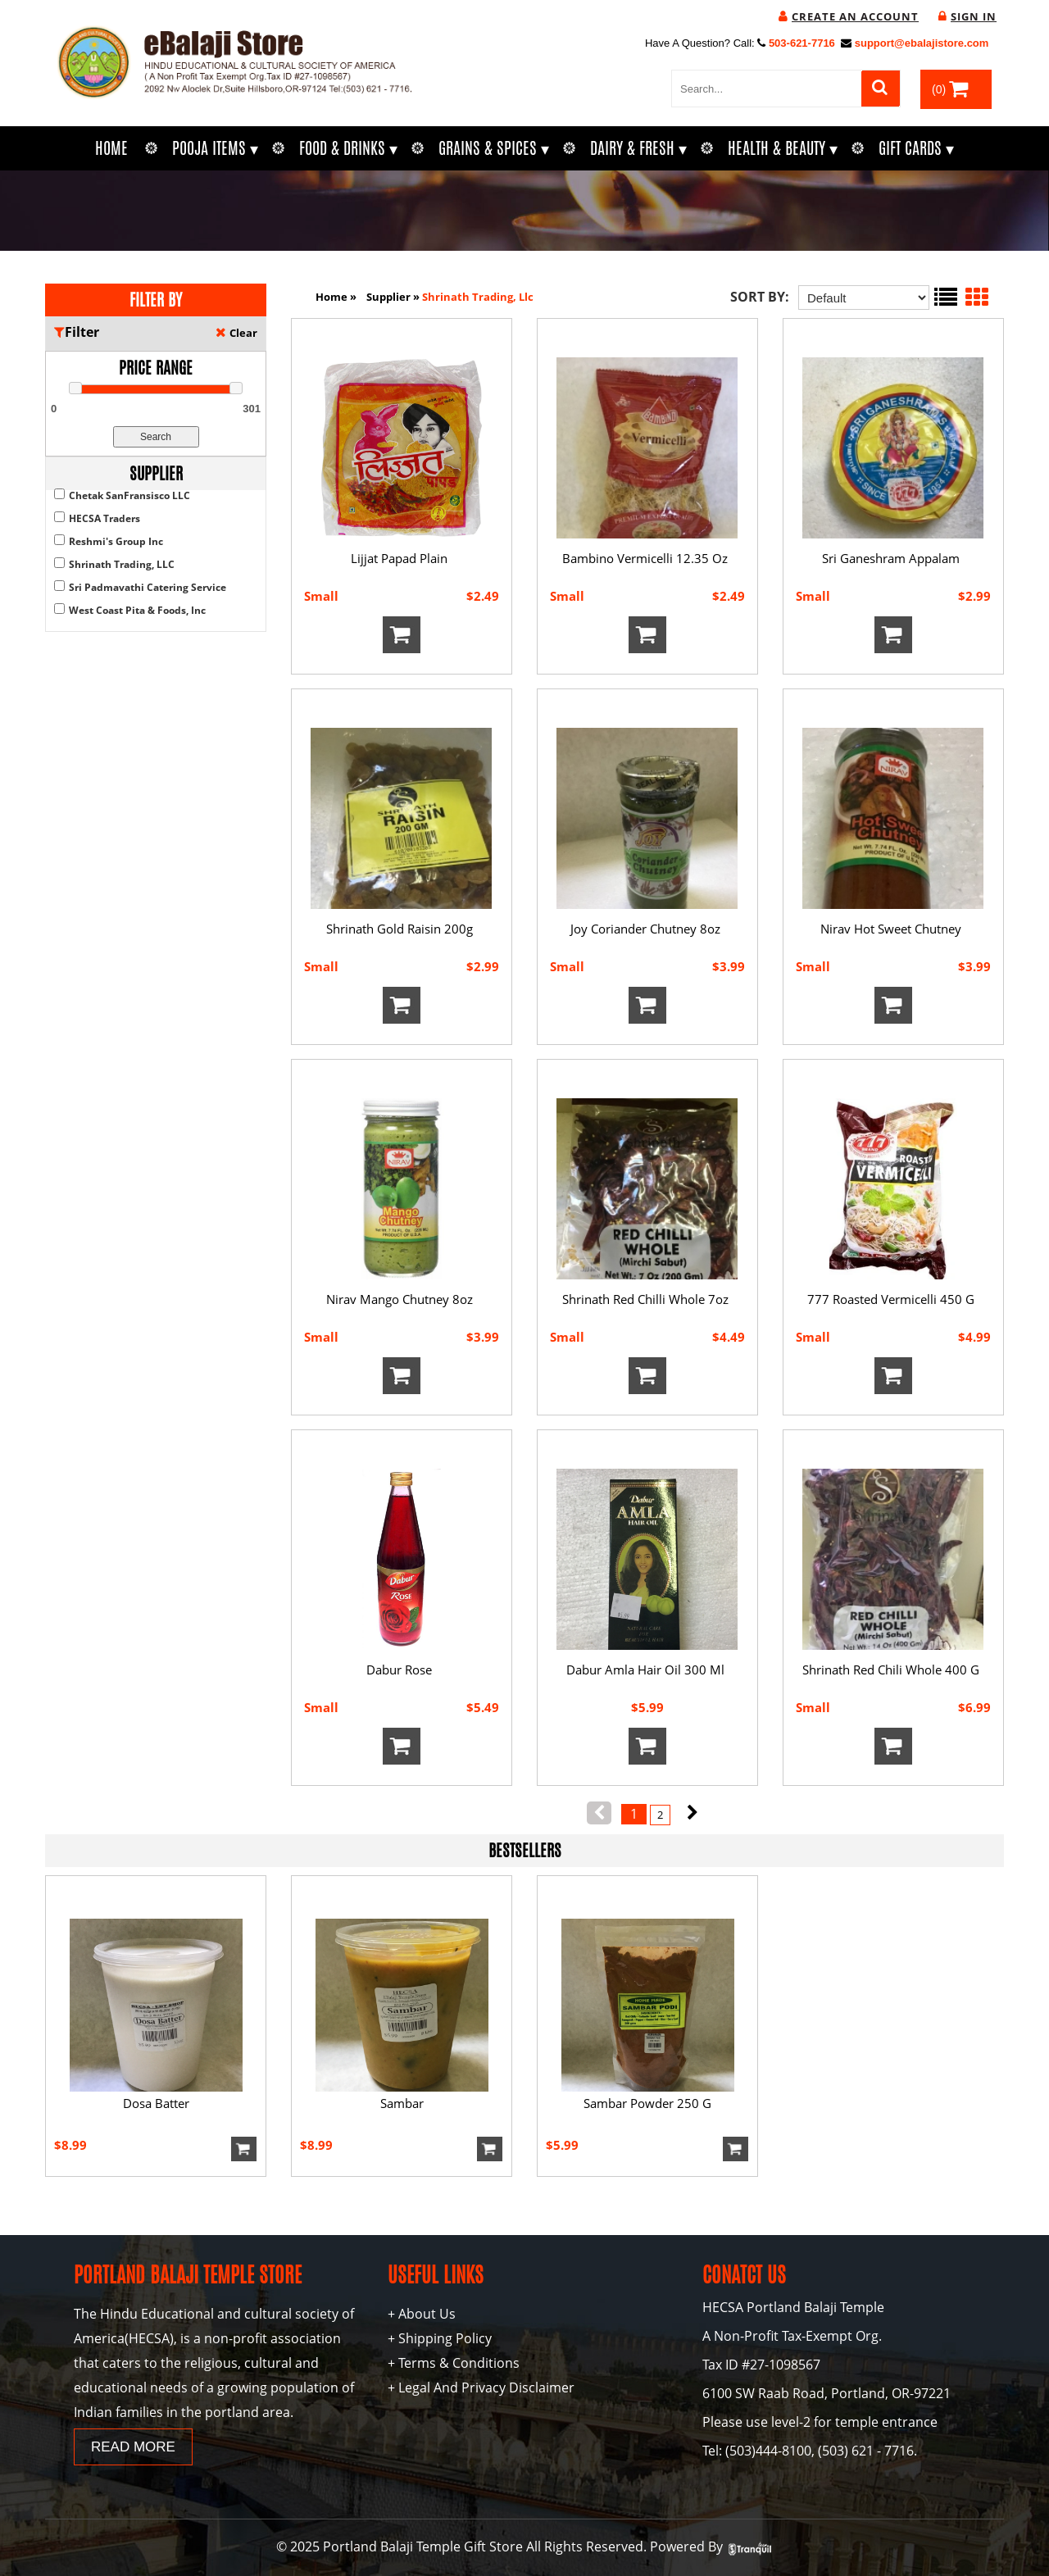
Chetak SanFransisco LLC (129, 495)
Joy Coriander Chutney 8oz (645, 928)
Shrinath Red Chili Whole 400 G (890, 1669)
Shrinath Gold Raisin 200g (399, 928)
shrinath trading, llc (478, 296)
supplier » (394, 296)
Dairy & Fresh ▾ (638, 148)
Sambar (402, 2103)
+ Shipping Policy (440, 2338)
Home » (336, 296)
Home (111, 148)
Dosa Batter (156, 2103)
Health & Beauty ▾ (783, 148)
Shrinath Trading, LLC (122, 564)
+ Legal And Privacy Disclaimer (481, 2387)
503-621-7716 (802, 43)
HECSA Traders (104, 518)
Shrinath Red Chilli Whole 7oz (645, 1299)
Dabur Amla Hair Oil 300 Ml (645, 1669)
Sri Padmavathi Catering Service (147, 587)
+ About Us (422, 2314)
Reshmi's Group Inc (116, 541)
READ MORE (133, 2447)
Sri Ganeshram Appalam (891, 558)
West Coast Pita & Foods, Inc (137, 610)
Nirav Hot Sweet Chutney (890, 928)
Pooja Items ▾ (215, 148)
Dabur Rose (399, 1669)
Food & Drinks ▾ (348, 148)
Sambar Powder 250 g (647, 2103)
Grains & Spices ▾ (493, 148)
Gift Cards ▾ (916, 148)
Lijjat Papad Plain (399, 558)
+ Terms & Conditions (454, 2363)
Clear (243, 332)
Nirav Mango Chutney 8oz (399, 1299)
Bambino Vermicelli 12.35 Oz (645, 558)
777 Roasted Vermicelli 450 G (890, 1299)
